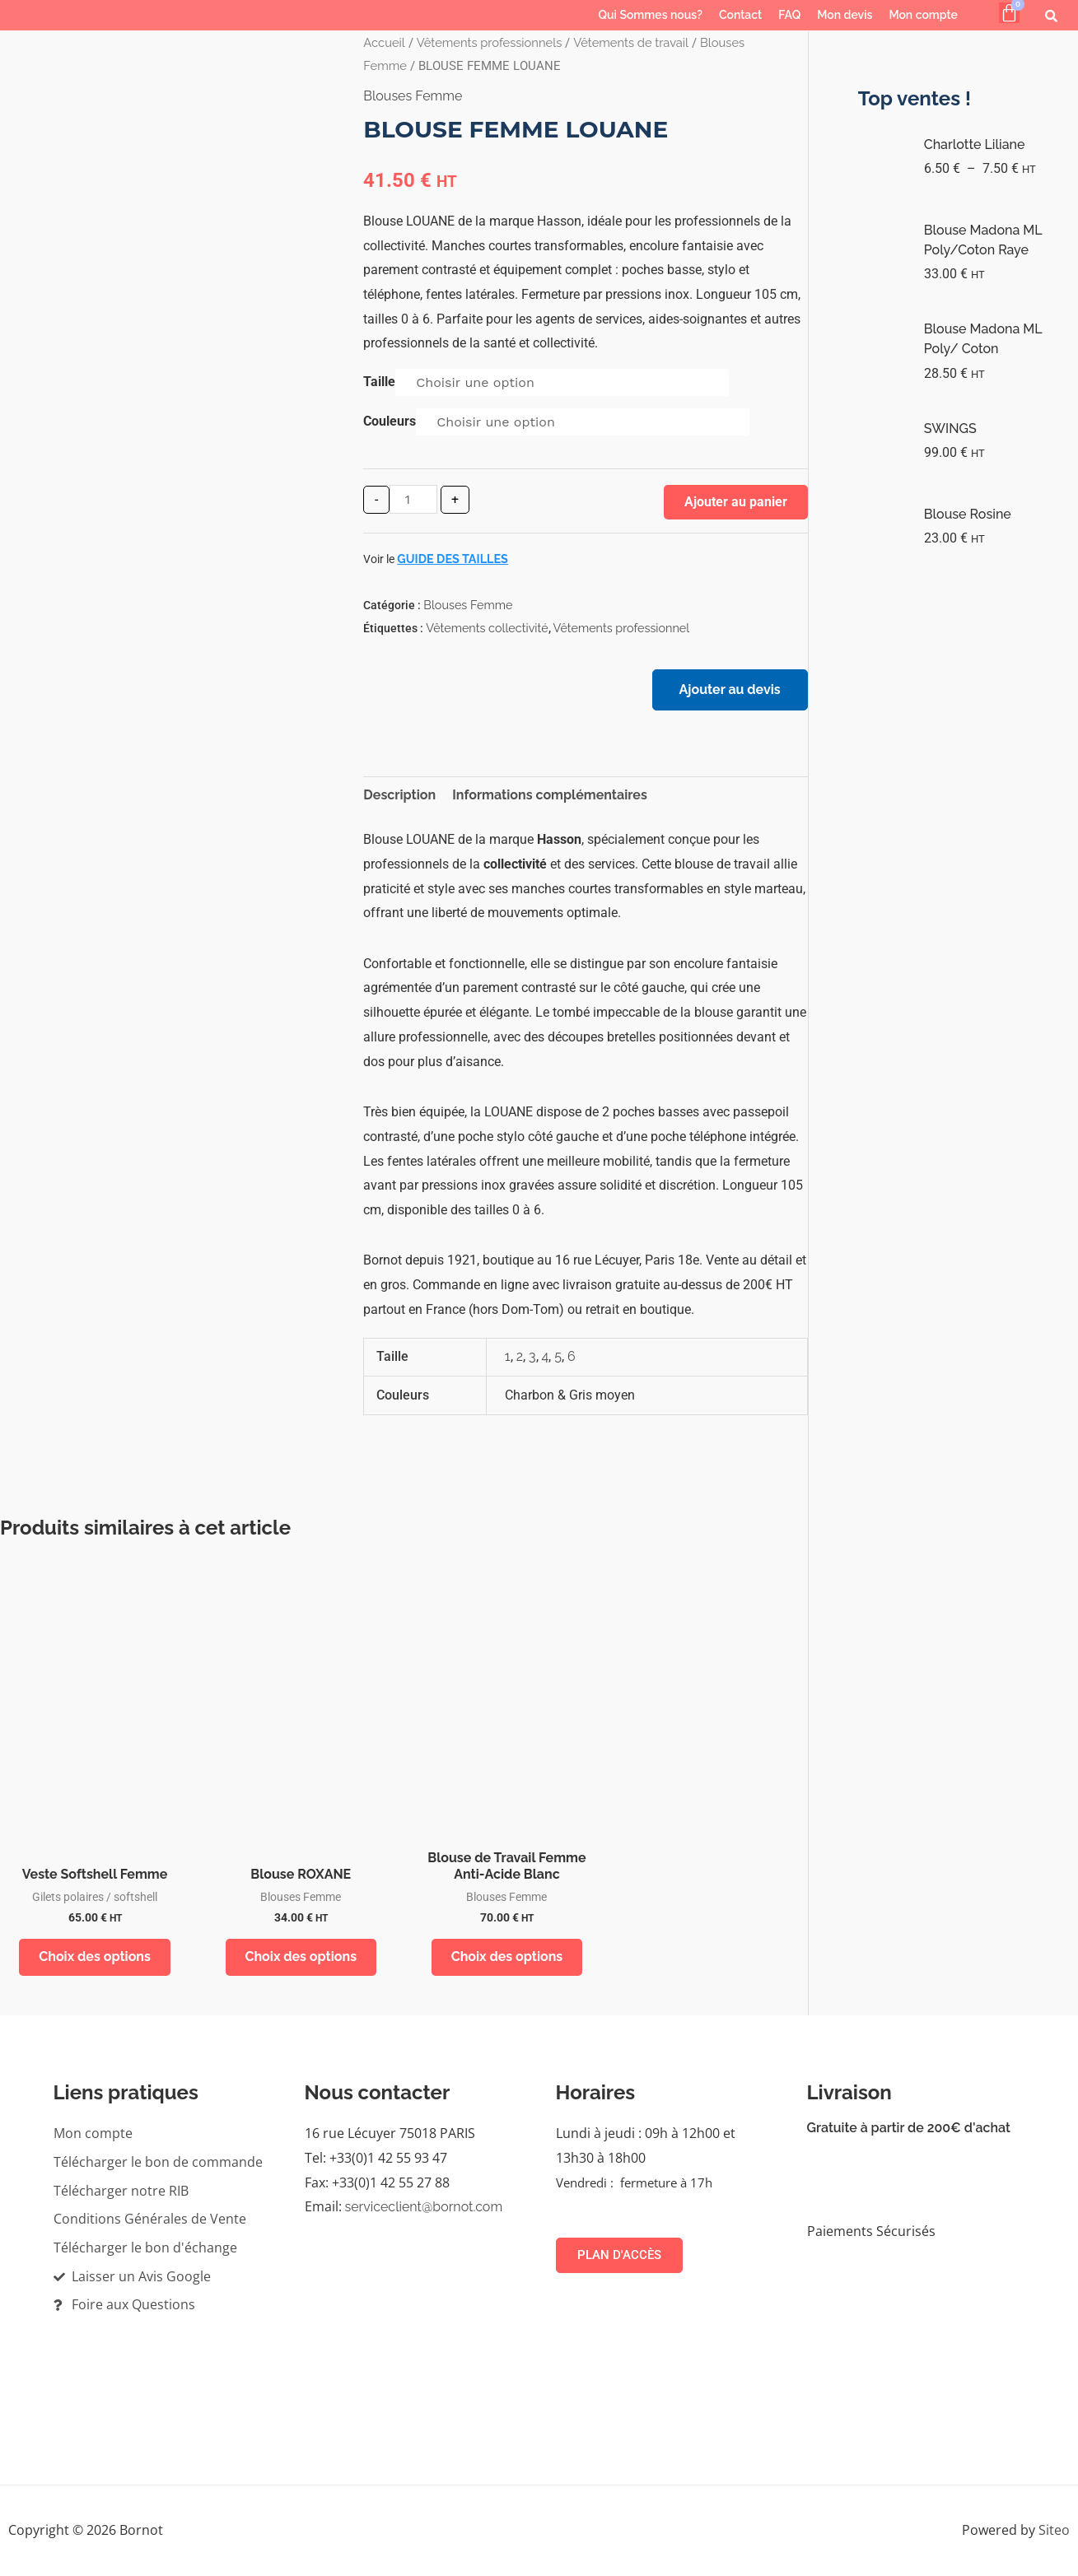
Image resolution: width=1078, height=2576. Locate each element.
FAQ (789, 14)
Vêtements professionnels (489, 42)
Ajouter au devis (730, 689)
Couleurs (389, 421)
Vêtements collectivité (487, 628)
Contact (740, 14)
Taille (379, 381)
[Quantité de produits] (413, 499)
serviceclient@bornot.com (424, 2207)
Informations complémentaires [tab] (549, 795)
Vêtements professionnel (621, 628)
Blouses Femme (412, 96)
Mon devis (844, 14)
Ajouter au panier (735, 502)
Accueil (383, 42)
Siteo (1054, 2531)
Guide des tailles (452, 559)
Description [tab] (399, 795)
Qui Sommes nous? (650, 14)
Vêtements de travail (630, 42)
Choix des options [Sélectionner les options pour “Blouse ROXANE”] (301, 1957)
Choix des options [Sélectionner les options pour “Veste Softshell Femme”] (95, 1957)
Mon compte (923, 14)
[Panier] (1009, 12)
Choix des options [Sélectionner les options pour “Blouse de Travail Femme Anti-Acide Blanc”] (507, 1957)
